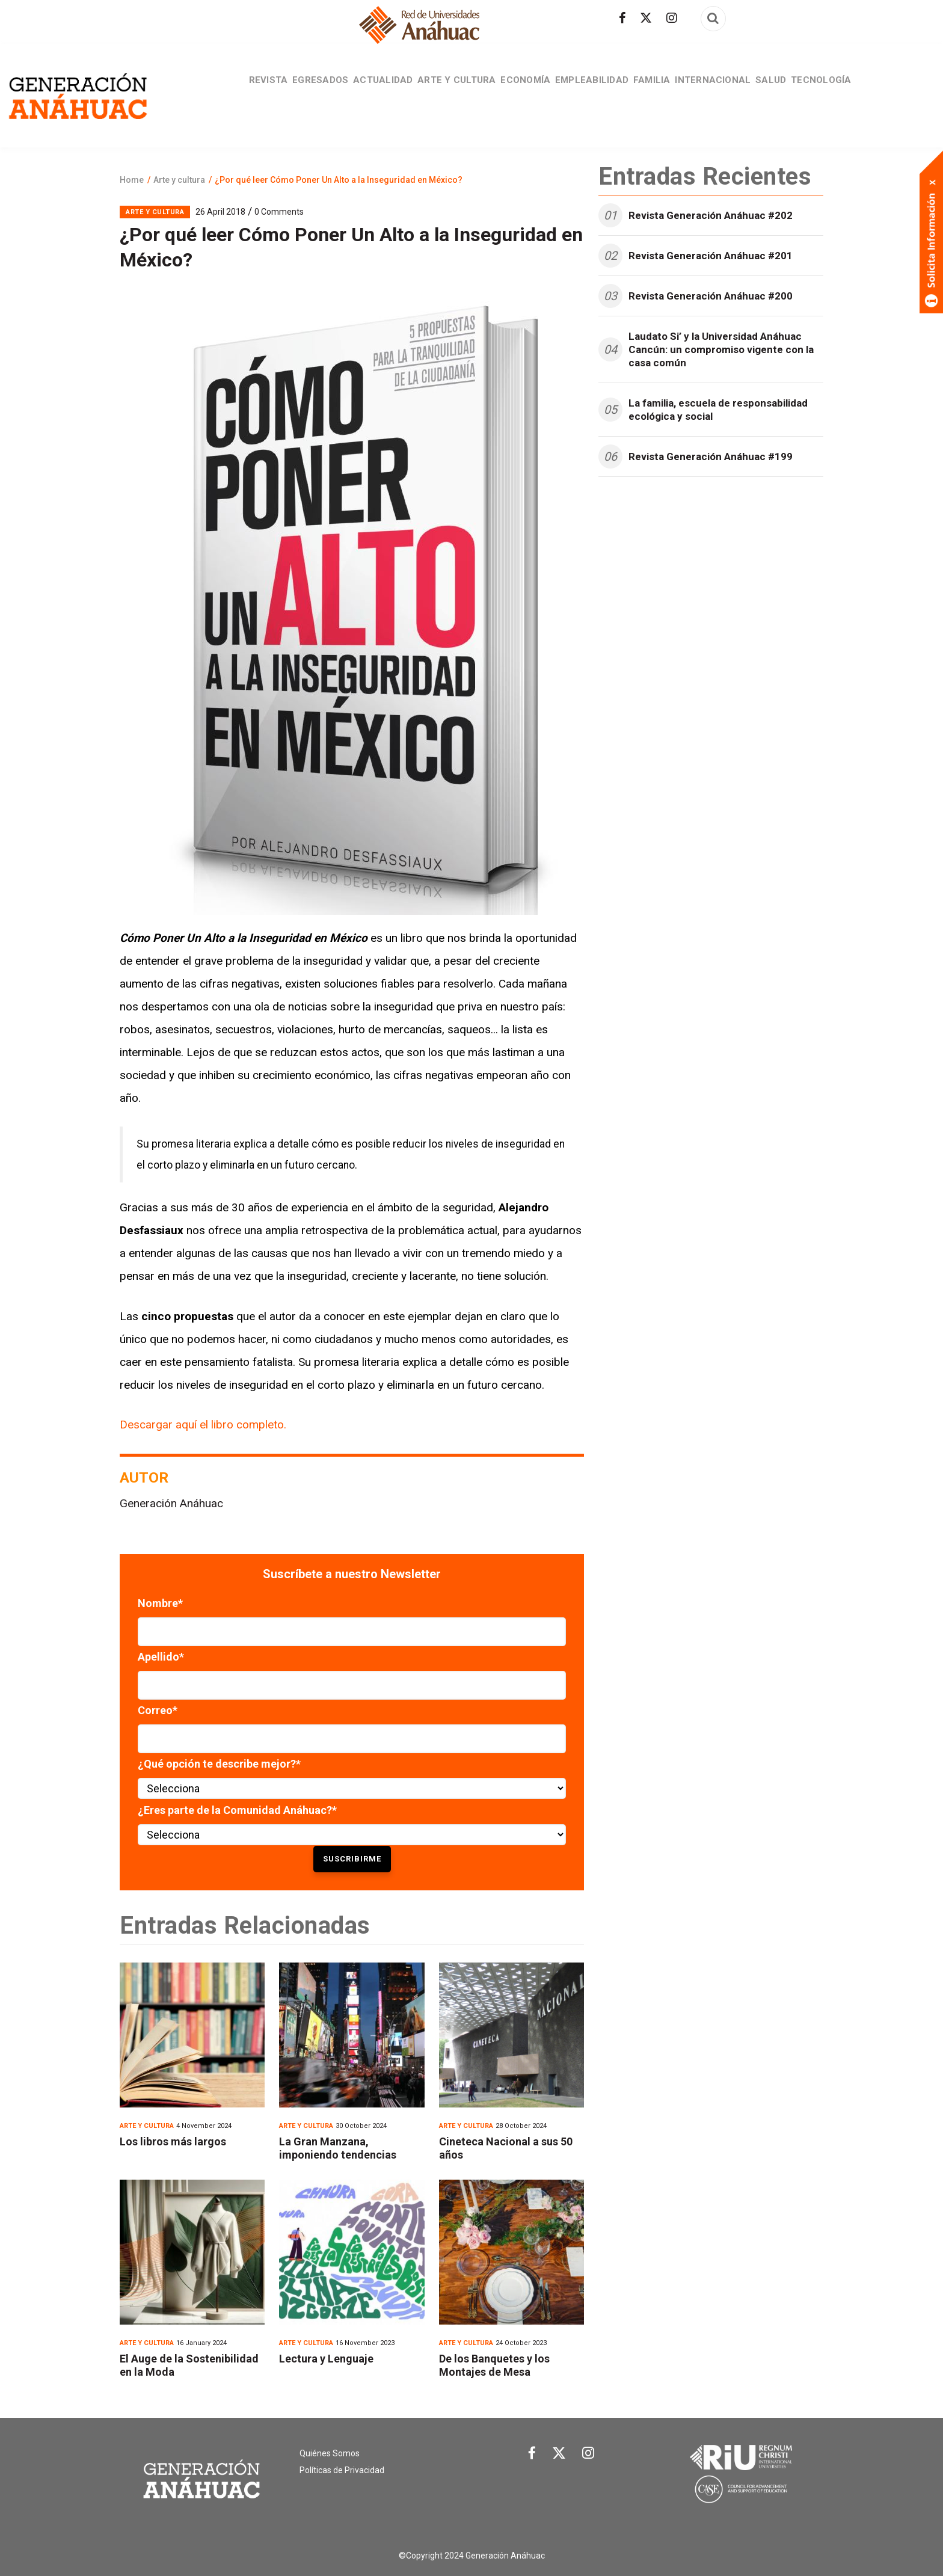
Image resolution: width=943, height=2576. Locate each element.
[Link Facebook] (532, 2456)
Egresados (298, 90)
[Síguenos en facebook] (622, 18)
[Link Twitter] (559, 2456)
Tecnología (850, 90)
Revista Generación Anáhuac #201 (710, 256)
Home (132, 180)
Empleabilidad (595, 90)
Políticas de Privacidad (341, 2470)
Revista (239, 90)
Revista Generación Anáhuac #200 (710, 296)
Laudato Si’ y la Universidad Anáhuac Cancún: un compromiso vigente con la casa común (721, 349)
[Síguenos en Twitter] (646, 18)
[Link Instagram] (588, 2456)
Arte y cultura (447, 90)
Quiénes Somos (329, 2453)
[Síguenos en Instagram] (671, 18)
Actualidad (366, 90)
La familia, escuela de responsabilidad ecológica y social (718, 409)
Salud (794, 90)
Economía (522, 90)
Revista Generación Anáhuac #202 (710, 215)
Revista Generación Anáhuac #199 (710, 456)
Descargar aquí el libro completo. (204, 1424)
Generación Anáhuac (171, 1503)
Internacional (729, 90)
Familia (662, 90)
